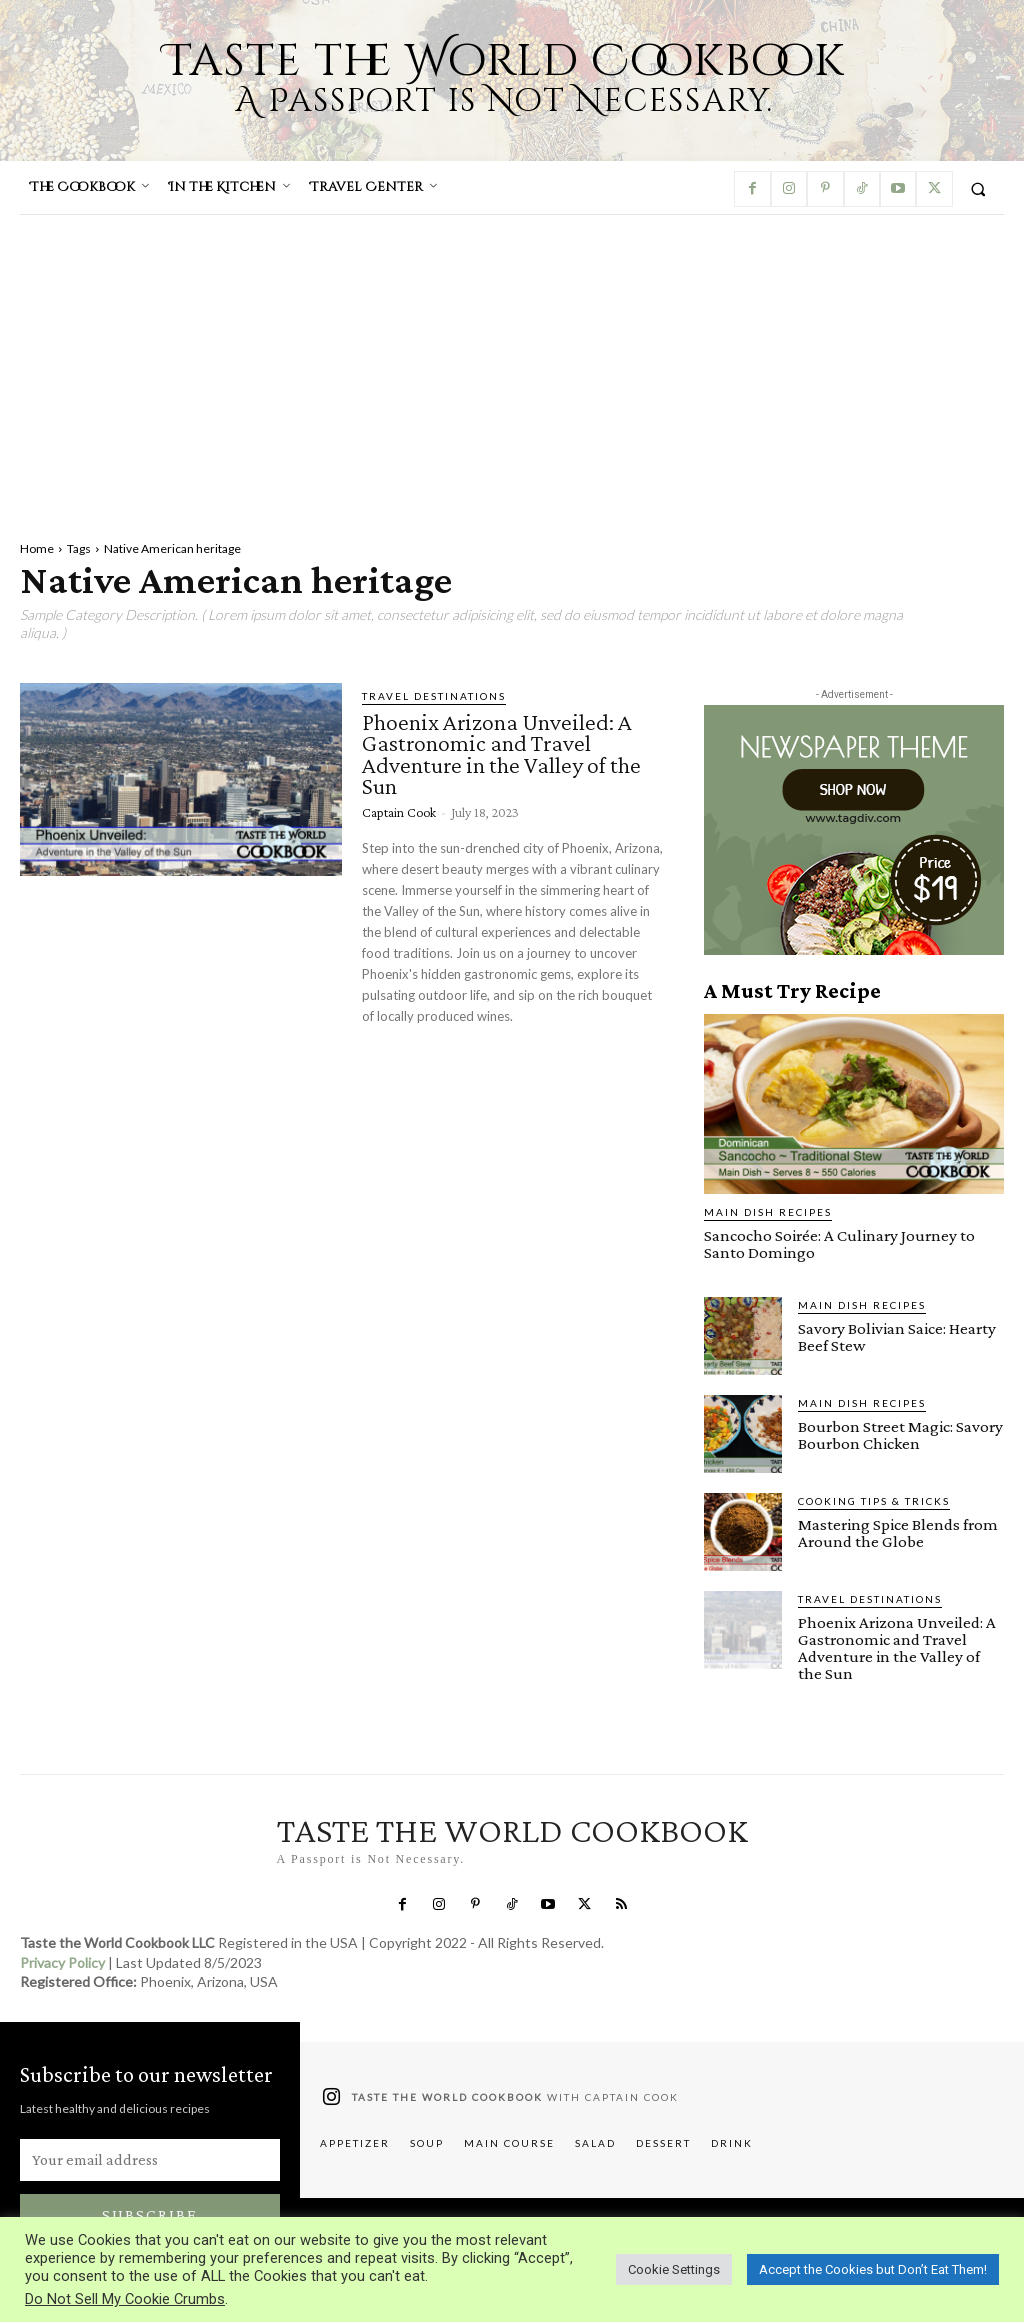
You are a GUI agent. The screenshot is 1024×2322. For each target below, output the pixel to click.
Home (37, 548)
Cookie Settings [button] (674, 2269)
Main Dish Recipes (768, 1212)
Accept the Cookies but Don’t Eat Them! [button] (873, 2269)
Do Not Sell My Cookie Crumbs (125, 2299)
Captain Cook (399, 812)
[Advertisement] (512, 365)
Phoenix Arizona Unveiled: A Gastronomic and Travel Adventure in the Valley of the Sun (501, 754)
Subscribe (150, 2214)
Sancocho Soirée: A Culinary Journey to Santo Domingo (839, 1244)
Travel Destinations (434, 696)
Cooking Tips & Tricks (874, 1501)
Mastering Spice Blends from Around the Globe (898, 1533)
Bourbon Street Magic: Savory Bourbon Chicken (900, 1435)
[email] (150, 2160)
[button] (978, 188)
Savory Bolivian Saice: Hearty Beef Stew (897, 1337)
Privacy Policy (62, 1962)
